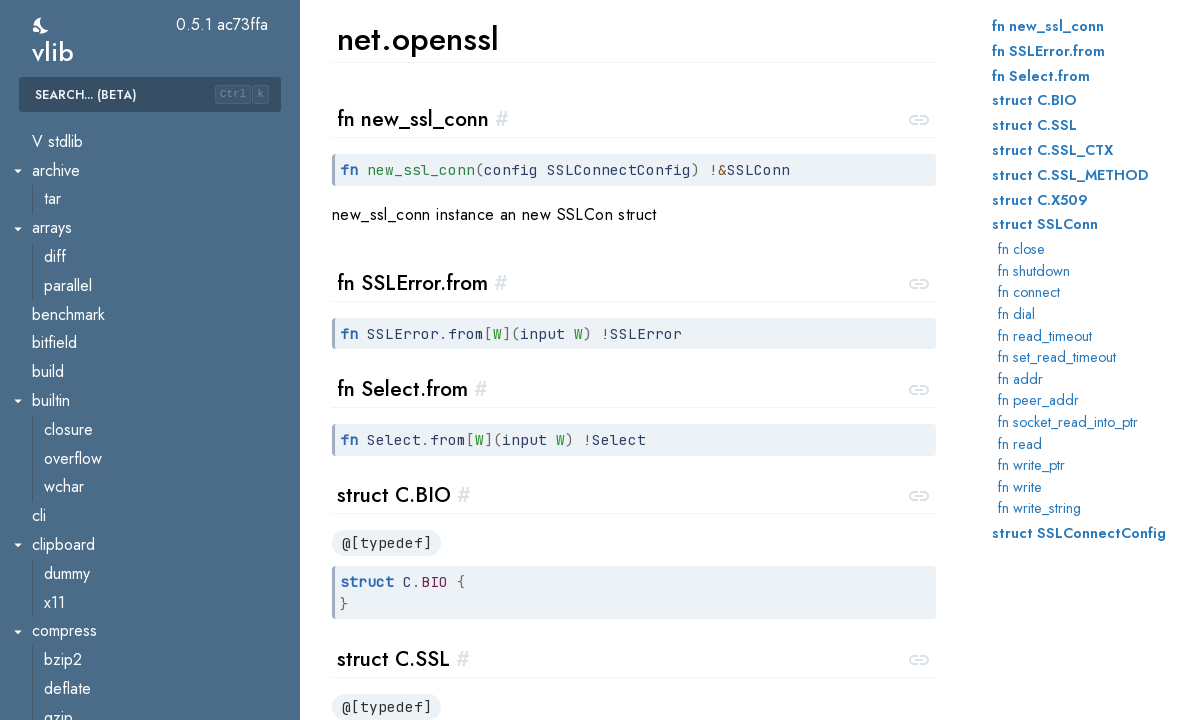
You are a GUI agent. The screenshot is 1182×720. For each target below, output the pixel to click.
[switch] (41, 25)
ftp (53, 131)
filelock (67, 707)
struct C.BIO (1034, 100)
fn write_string (1039, 508)
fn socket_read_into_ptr (1068, 422)
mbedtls (70, 333)
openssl (70, 361)
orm (44, 592)
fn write (1020, 487)
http (56, 189)
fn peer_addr (1038, 400)
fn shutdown (1034, 271)
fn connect (1029, 292)
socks (63, 448)
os (40, 621)
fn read (1020, 444)
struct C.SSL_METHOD (1070, 175)
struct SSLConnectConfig (1079, 533)
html (57, 160)
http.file (68, 246)
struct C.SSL (1034, 125)
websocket (80, 563)
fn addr (1020, 379)
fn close (1021, 249)
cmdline (69, 678)
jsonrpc (68, 304)
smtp (59, 419)
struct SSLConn (1045, 224)
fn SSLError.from (1048, 51)
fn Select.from (1041, 76)
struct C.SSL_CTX (1052, 150)
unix (57, 505)
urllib (59, 534)
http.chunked (87, 217)
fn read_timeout (1045, 336)
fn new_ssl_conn (1048, 26)
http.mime (75, 275)
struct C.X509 (1040, 200)
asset (61, 649)
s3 (52, 390)
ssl (52, 477)
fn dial (1016, 314)
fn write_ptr (1031, 465)
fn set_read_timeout (1057, 357)
